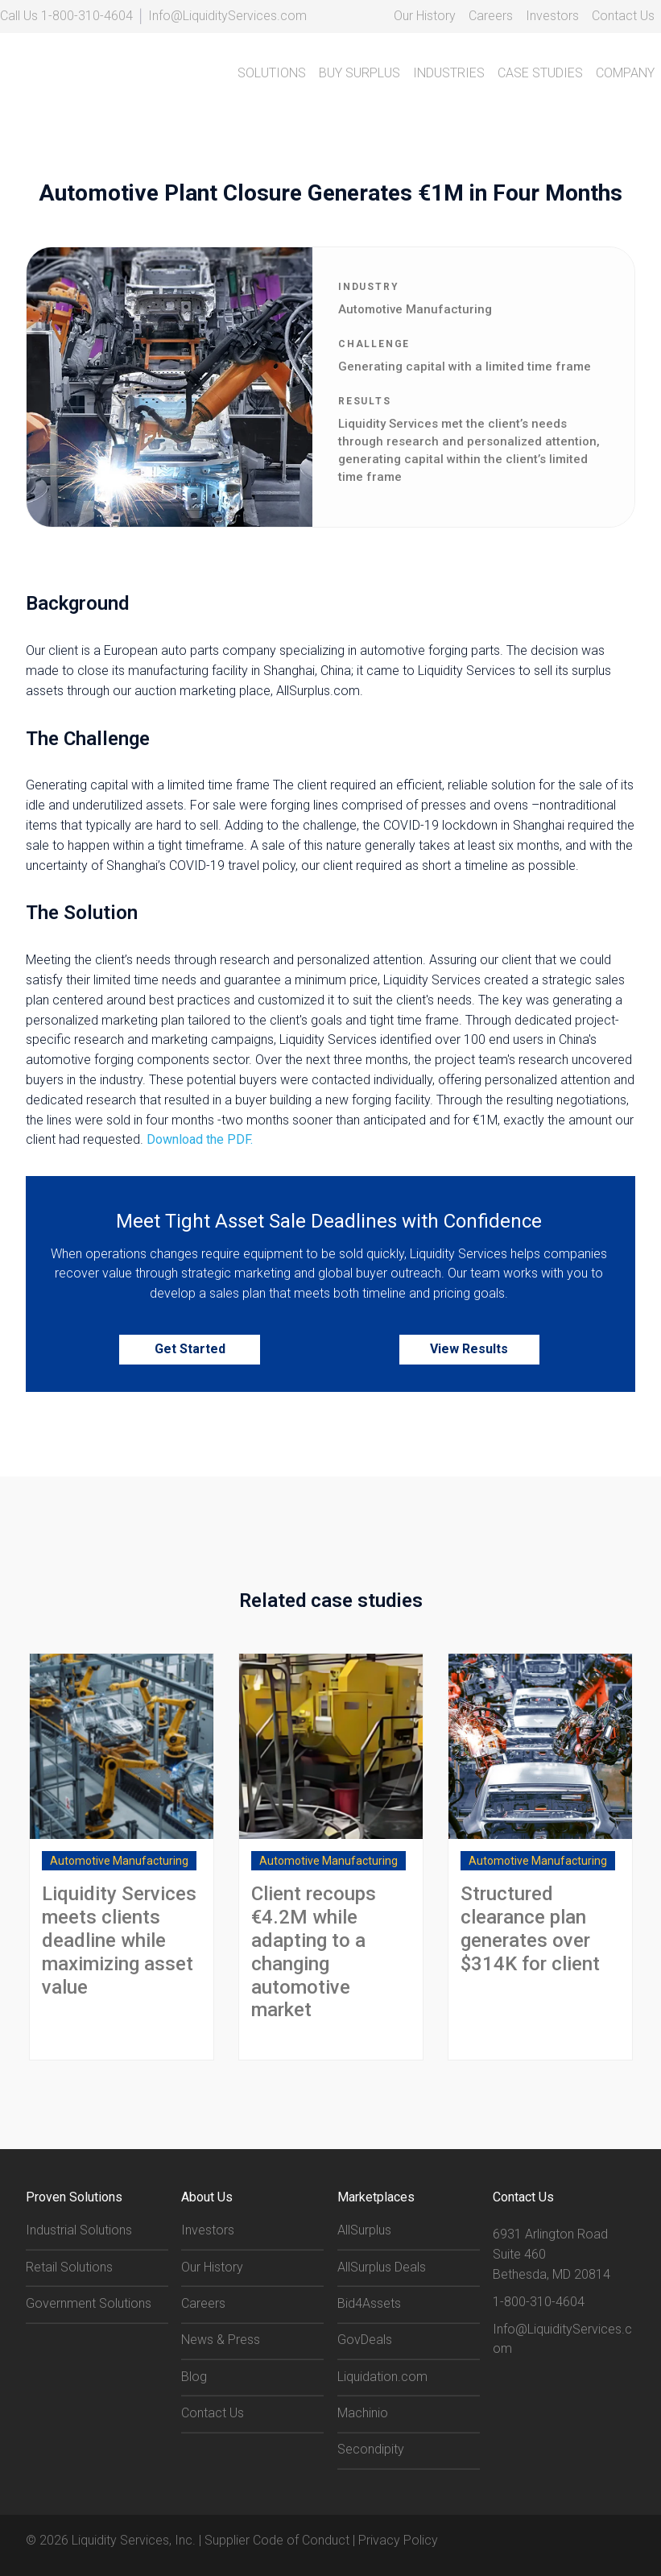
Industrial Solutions (79, 2229)
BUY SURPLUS (359, 73)
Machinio (362, 2412)
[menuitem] (424, 16)
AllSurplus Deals (381, 2266)
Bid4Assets (369, 2302)
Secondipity (370, 2448)
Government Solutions (88, 2302)
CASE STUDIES (540, 73)
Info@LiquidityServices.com (227, 15)
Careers (491, 15)
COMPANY (625, 73)
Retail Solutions (69, 2266)
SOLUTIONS (272, 73)
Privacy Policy (398, 2539)
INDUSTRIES (449, 73)
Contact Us (623, 15)
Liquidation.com (382, 2375)
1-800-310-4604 (87, 15)
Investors (552, 15)
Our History (425, 15)
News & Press (220, 2338)
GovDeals (364, 2338)
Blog (194, 2375)
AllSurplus (364, 2229)
